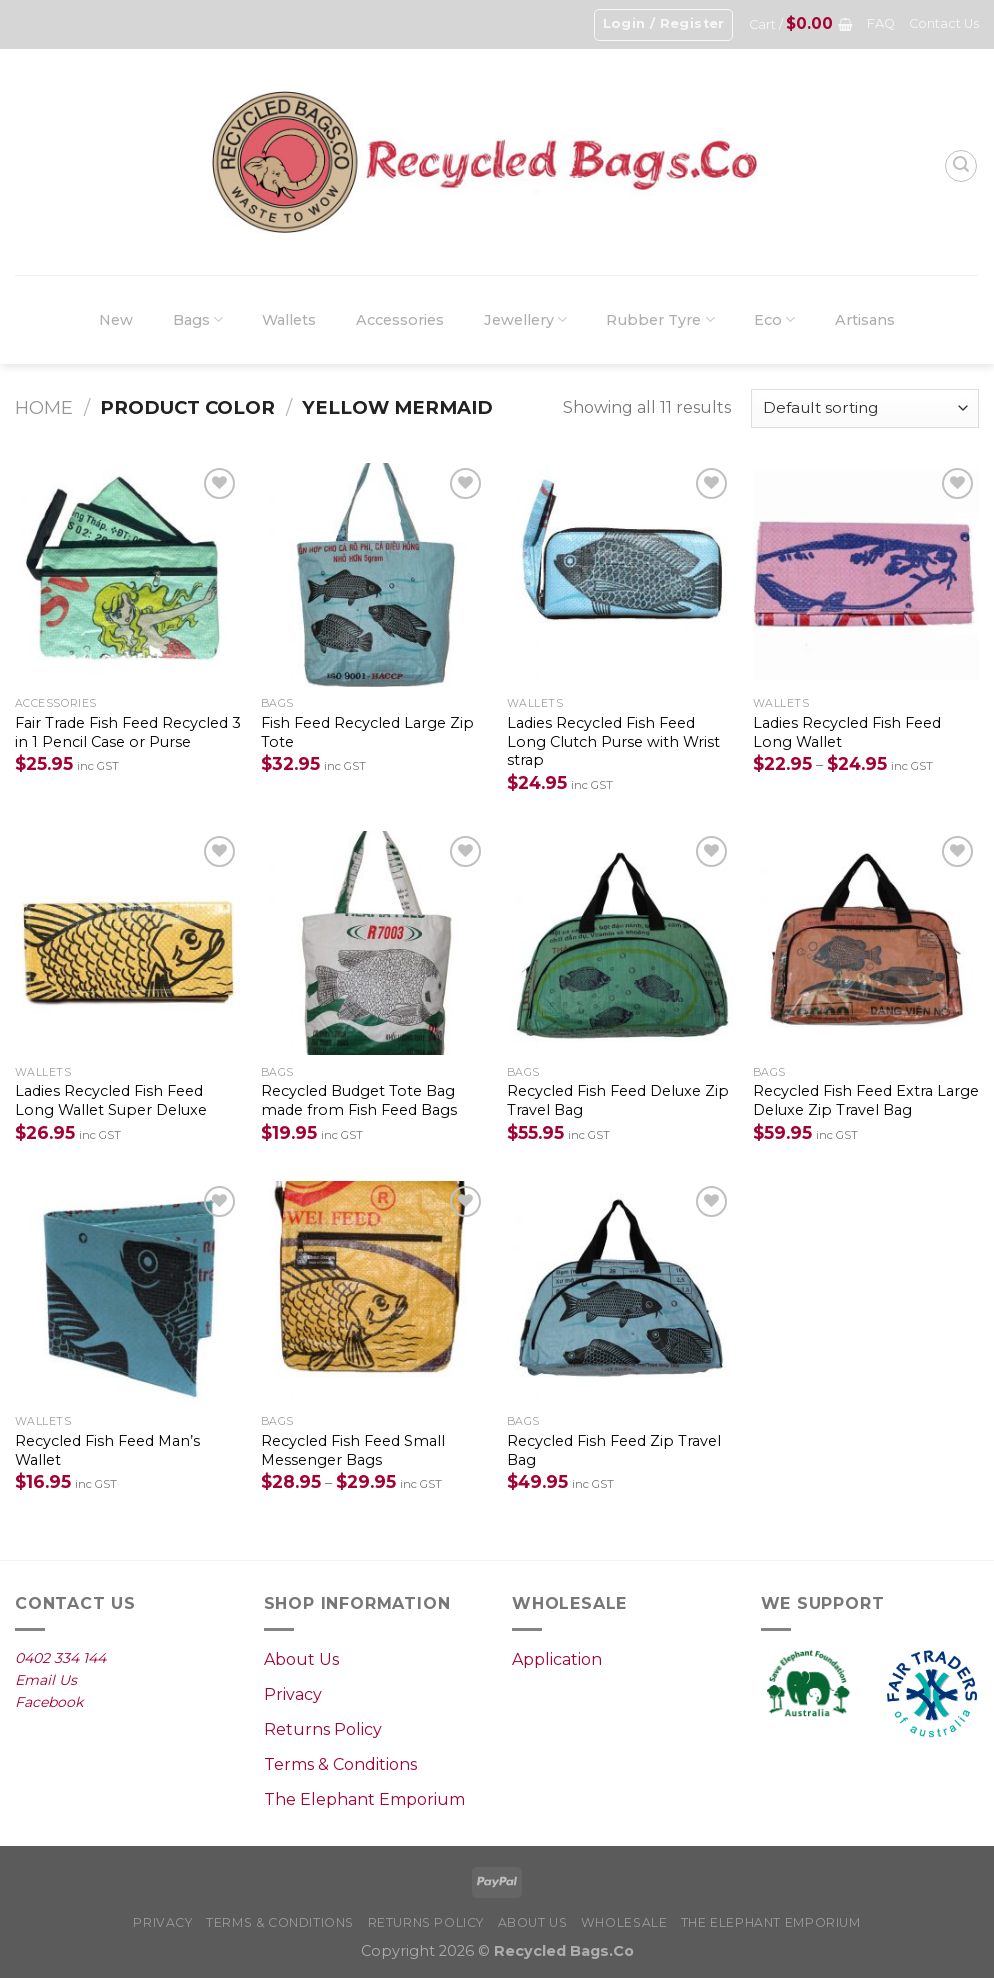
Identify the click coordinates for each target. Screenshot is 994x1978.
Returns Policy (323, 1729)
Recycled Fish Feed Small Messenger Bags (353, 1450)
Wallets (289, 320)
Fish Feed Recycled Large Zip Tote (367, 732)
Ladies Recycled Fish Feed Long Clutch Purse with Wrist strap (613, 741)
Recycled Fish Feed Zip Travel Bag (614, 1450)
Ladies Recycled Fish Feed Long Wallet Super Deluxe (111, 1100)
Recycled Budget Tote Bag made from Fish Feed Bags (359, 1100)
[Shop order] (865, 408)
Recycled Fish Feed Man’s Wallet (107, 1450)
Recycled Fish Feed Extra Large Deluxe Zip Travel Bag (866, 1100)
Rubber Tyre (660, 319)
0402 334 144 (60, 1658)
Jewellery (525, 319)
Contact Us (944, 23)
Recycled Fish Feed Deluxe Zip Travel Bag (618, 1100)
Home (44, 407)
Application (557, 1659)
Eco (774, 319)
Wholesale (624, 1922)
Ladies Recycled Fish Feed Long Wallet (847, 732)
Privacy (293, 1694)
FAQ (881, 23)
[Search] (961, 166)
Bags (198, 319)
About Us (301, 1659)
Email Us (46, 1680)
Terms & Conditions (340, 1764)
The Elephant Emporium (364, 1799)
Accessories (400, 320)
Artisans (865, 320)
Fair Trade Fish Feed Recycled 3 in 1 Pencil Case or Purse (128, 732)
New (116, 320)
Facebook (49, 1702)
